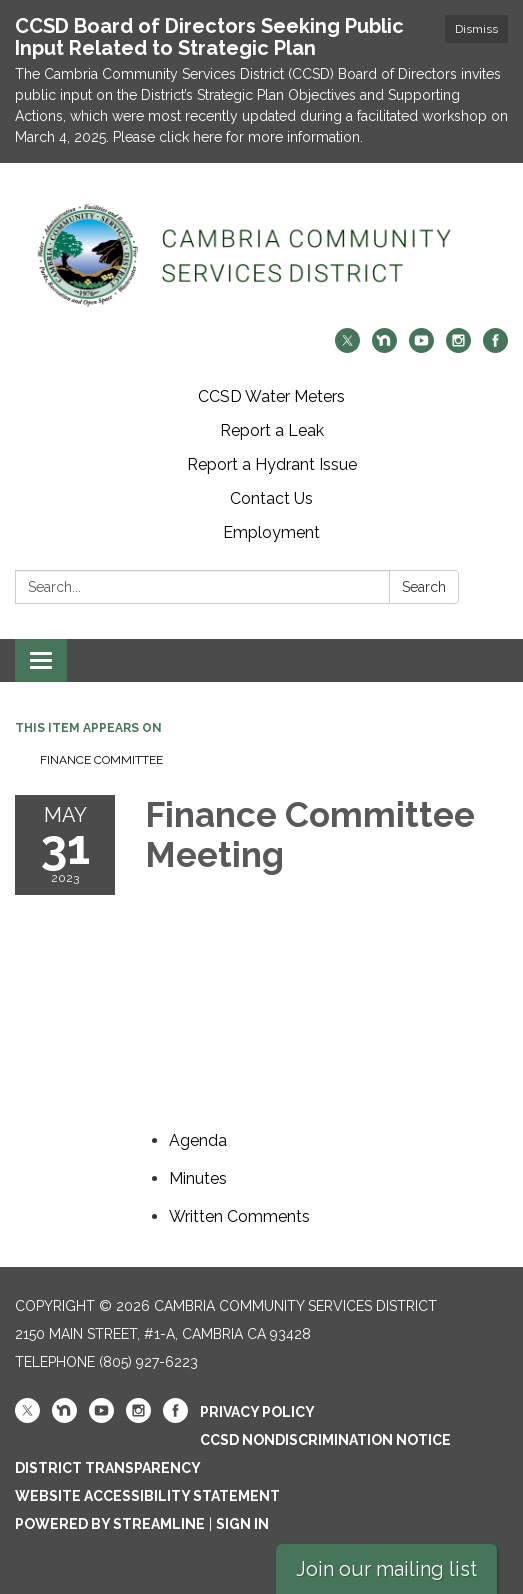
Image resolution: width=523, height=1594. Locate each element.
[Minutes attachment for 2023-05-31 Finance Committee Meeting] (198, 1178)
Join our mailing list (386, 1569)
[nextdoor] (384, 347)
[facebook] (495, 347)
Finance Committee (101, 760)
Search (424, 587)
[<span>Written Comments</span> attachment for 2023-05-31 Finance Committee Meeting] (239, 1216)
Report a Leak (272, 430)
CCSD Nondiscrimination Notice (325, 1440)
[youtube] (421, 347)
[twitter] (347, 347)
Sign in (242, 1524)
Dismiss (476, 29)
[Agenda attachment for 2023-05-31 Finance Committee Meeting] (198, 1140)
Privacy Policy (257, 1412)
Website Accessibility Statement (147, 1496)
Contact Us (271, 498)
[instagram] (458, 347)
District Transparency (108, 1468)
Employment (271, 532)
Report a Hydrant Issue (272, 464)
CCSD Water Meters (271, 396)
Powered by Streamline (110, 1524)
